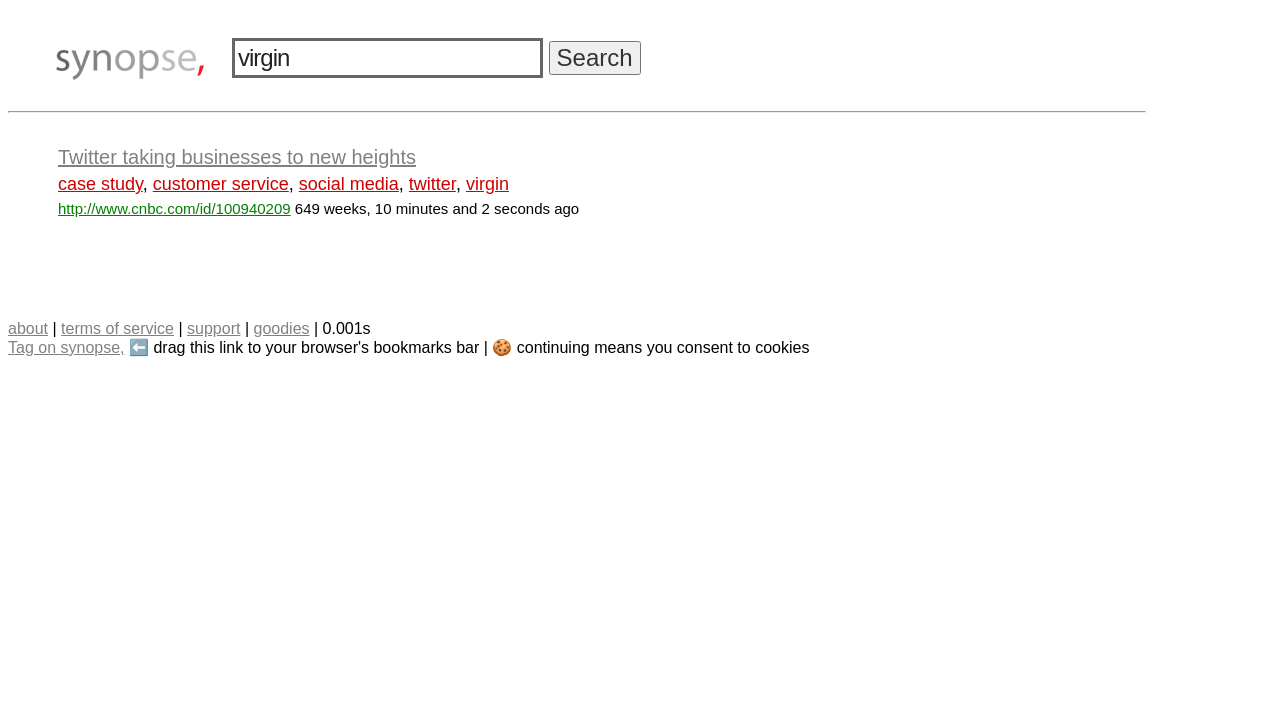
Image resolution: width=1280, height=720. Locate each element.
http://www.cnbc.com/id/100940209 (174, 208)
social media (349, 184)
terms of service (117, 328)
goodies (281, 328)
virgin (487, 184)
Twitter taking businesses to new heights (237, 157)
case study (100, 184)
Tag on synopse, (66, 347)
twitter (432, 184)
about (28, 328)
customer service (221, 184)
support (213, 328)
